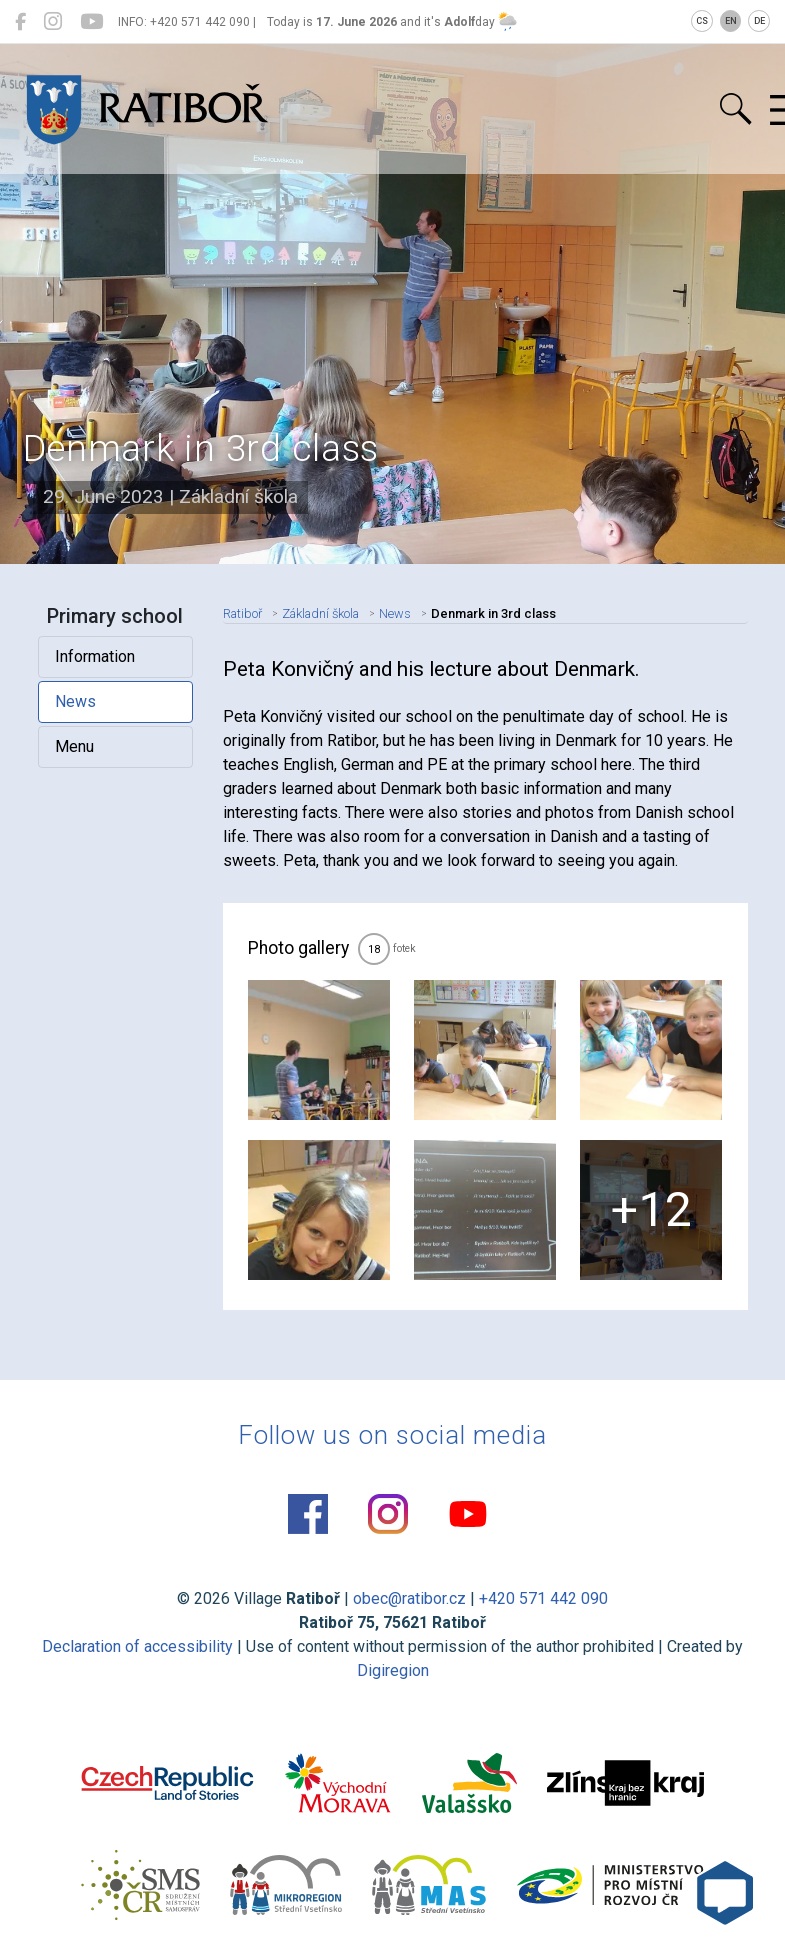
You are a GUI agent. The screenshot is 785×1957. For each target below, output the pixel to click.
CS (702, 21)
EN (731, 21)
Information (95, 656)
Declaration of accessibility (137, 1646)
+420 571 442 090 (543, 1598)
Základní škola (320, 613)
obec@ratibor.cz (409, 1598)
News (75, 701)
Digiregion (393, 1670)
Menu (74, 746)
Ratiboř (242, 613)
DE (759, 21)
